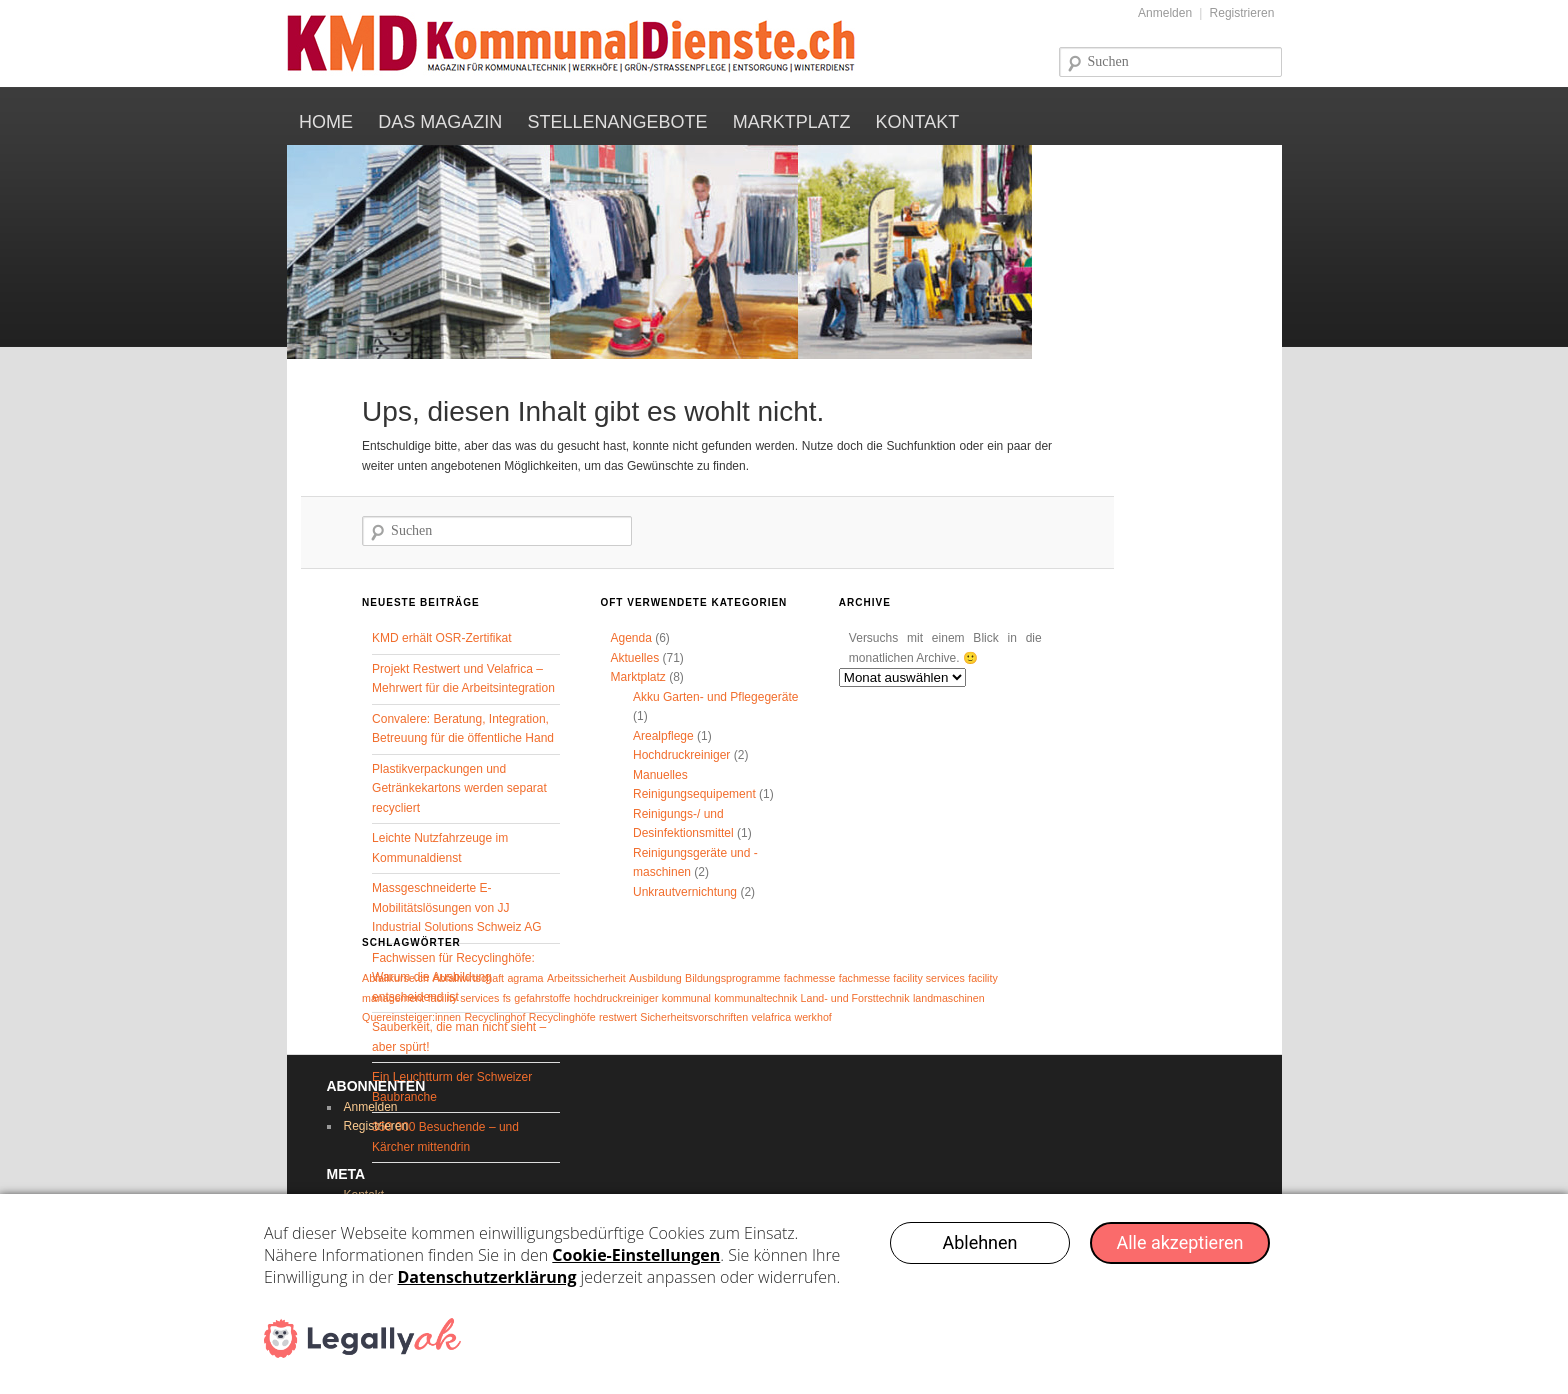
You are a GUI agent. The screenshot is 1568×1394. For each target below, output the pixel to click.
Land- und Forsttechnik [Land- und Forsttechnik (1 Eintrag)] (855, 998)
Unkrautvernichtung (685, 892)
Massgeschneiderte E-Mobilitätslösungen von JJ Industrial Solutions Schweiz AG (456, 907)
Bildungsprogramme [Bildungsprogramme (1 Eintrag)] (732, 978)
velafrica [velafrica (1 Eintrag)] (771, 1017)
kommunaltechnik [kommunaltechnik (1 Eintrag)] (755, 998)
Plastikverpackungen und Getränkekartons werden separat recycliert (459, 788)
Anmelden (1165, 13)
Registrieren (1242, 13)
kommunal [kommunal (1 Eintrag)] (686, 998)
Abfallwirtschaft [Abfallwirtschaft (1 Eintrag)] (468, 978)
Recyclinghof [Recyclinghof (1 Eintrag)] (494, 1017)
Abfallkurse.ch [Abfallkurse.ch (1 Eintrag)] (395, 978)
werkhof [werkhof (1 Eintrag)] (812, 1017)
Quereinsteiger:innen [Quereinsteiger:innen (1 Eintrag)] (411, 1017)
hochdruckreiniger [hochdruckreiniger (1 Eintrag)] (616, 998)
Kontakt (918, 122)
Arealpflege (663, 736)
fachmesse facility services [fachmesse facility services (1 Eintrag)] (902, 978)
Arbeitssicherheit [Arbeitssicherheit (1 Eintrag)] (586, 978)
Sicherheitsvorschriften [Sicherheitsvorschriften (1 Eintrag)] (694, 1017)
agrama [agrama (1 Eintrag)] (525, 978)
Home (326, 122)
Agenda (630, 638)
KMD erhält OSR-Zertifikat (441, 638)
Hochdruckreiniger (681, 755)
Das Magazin (440, 122)
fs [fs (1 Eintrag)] (507, 998)
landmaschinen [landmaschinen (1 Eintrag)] (949, 998)
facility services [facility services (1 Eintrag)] (464, 998)
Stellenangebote (617, 122)
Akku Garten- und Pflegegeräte (715, 697)
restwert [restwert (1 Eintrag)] (618, 1017)
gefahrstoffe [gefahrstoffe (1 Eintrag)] (542, 998)
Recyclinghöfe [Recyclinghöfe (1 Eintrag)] (562, 1017)
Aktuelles (634, 658)
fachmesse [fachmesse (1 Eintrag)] (810, 978)
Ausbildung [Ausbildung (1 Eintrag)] (655, 978)
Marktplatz (792, 122)
